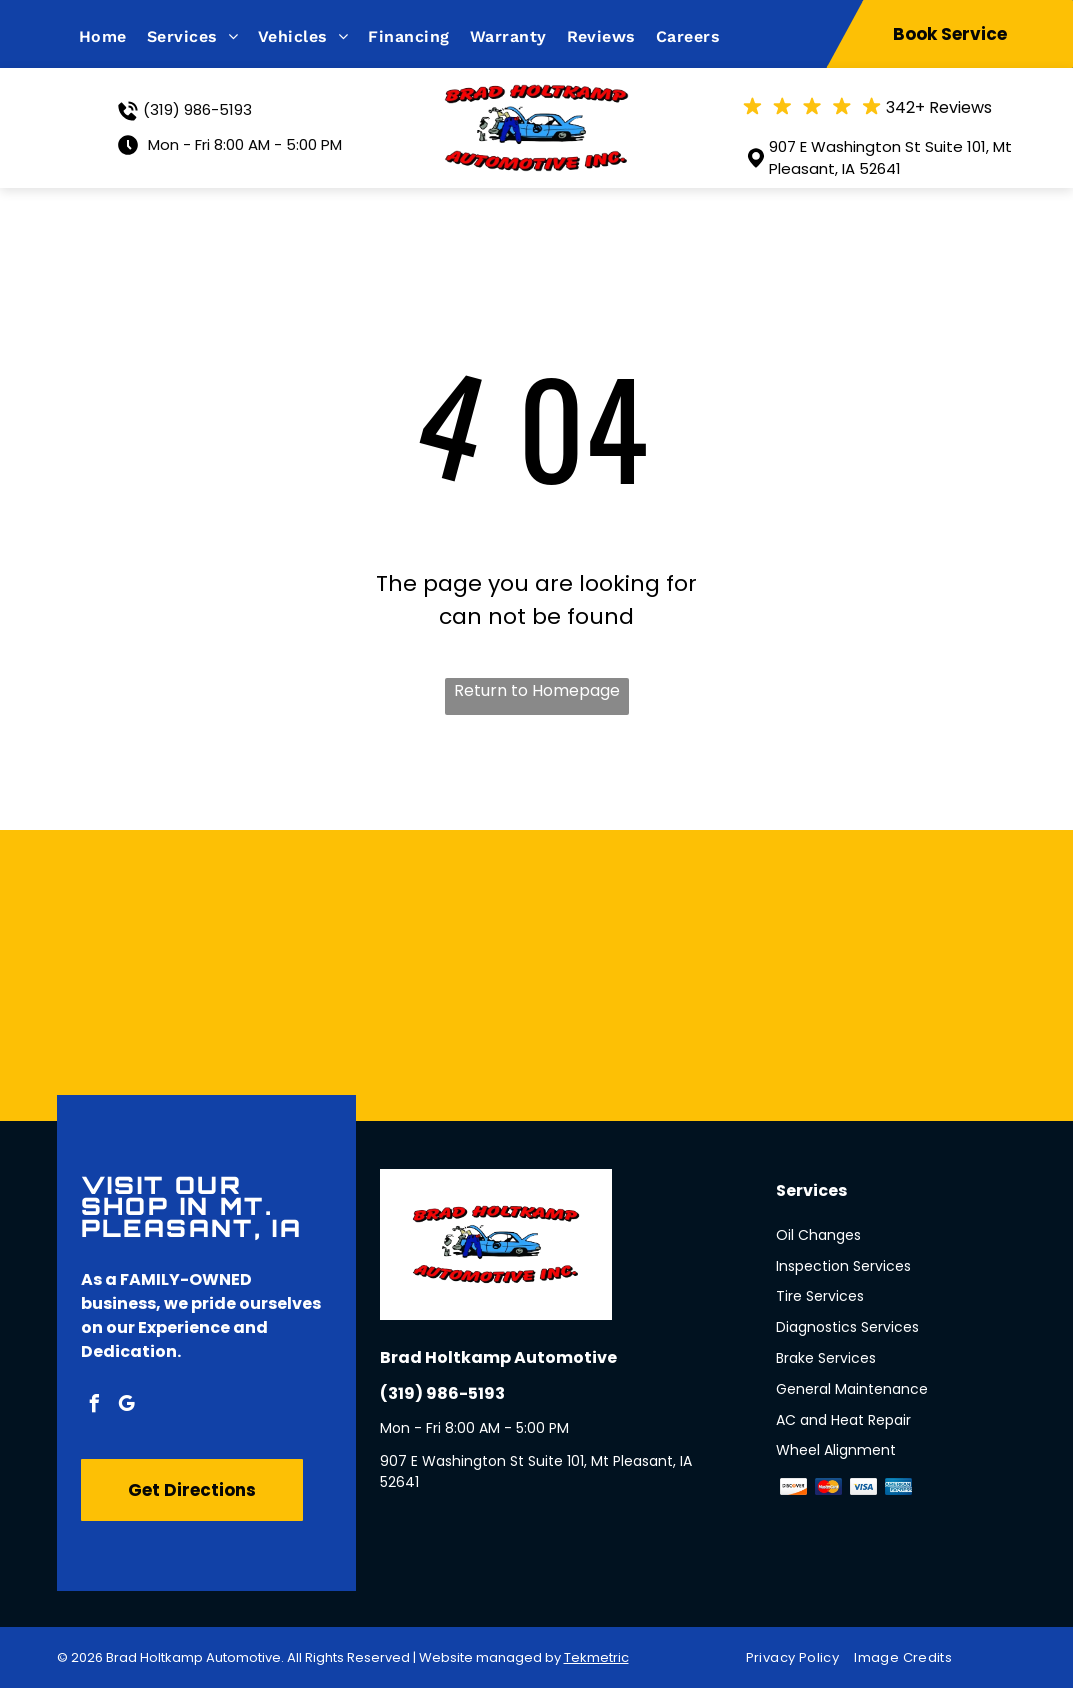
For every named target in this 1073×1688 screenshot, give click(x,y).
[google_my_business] (127, 1406)
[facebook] (95, 1406)
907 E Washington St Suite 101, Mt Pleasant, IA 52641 (890, 158)
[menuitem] (113, 36)
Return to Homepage (537, 690)
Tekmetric (596, 1657)
